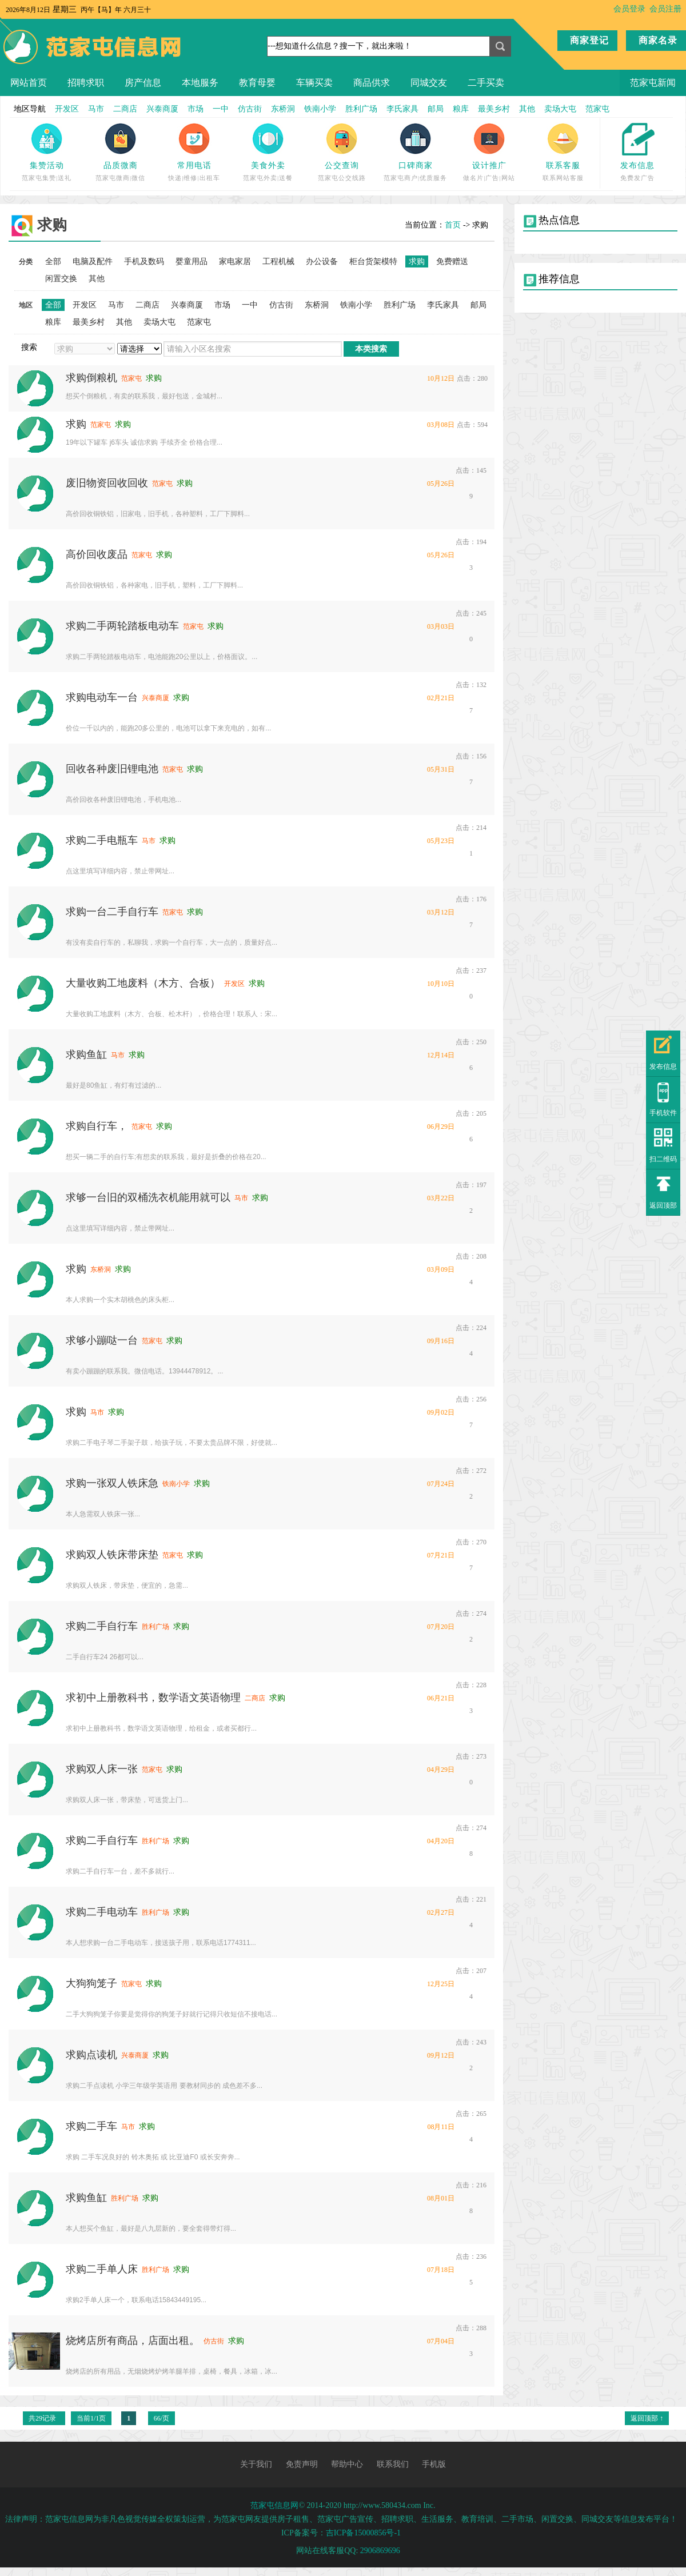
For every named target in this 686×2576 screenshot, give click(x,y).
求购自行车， (96, 1126)
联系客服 (563, 165)
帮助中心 (347, 2464)
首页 (453, 225)
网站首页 (28, 82)
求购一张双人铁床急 (112, 1483)
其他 (527, 109)
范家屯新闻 (653, 82)
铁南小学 (320, 109)
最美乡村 (494, 109)
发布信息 (637, 165)
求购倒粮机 (91, 378)
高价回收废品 (96, 554)
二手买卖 (486, 82)
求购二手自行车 (102, 1626)
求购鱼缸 (86, 1054)
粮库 (461, 109)
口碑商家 (415, 165)
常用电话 (194, 165)
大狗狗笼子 (91, 1983)
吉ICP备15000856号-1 (363, 2533)
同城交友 (428, 82)
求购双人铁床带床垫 (112, 1554)
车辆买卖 (314, 82)
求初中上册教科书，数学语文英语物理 (153, 1697)
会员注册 (665, 9)
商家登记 (589, 40)
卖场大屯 (560, 109)
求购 (76, 424)
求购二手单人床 (102, 2269)
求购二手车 (91, 2126)
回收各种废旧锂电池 (112, 768)
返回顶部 (663, 1205)
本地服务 (200, 82)
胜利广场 (361, 109)
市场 (196, 109)
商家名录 (658, 40)
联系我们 (393, 2464)
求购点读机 (91, 2054)
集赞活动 (47, 165)
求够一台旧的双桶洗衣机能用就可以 (148, 1197)
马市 (96, 109)
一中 (221, 109)
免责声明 (302, 2464)
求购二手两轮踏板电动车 (122, 626)
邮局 (436, 109)
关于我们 (256, 2464)
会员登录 (629, 9)
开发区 (67, 109)
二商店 (125, 109)
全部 (53, 261)
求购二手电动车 (102, 1912)
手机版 (434, 2464)
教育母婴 (257, 82)
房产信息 (143, 82)
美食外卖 (268, 165)
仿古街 (250, 109)
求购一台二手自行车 (112, 911)
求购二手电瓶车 (102, 840)
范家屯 (597, 109)
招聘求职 (85, 82)
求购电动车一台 (102, 697)
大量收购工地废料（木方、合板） (143, 983)
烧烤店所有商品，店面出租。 (133, 2340)
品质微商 (120, 165)
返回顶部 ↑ (647, 2418)
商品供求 (371, 82)
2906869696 (380, 2550)
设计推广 (489, 165)
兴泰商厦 (162, 109)
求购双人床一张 (102, 1769)
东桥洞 (283, 109)
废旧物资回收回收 (107, 483)
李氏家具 (402, 109)
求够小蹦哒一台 (102, 1340)
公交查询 (342, 165)
